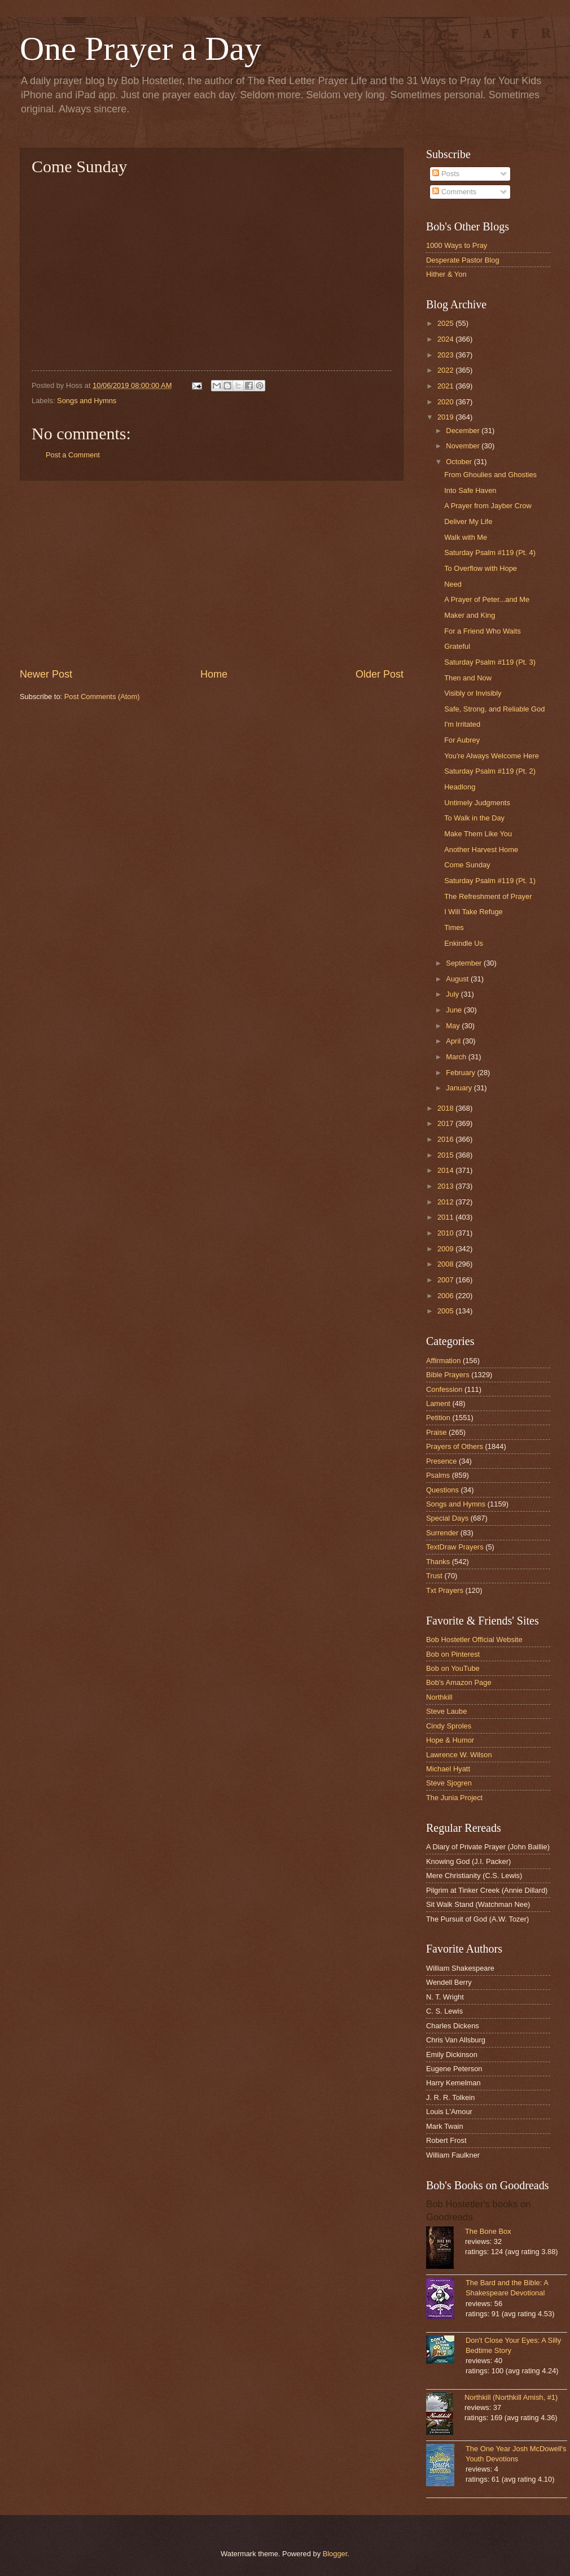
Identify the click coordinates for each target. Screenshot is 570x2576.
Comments (454, 191)
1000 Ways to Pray (456, 245)
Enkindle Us (463, 943)
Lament (438, 1403)
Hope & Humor (450, 1740)
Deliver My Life (468, 521)
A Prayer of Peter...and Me (486, 599)
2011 (446, 1217)
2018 (446, 1108)
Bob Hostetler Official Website (474, 1639)
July (453, 994)
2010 (446, 1233)
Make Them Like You (478, 833)
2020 (446, 402)
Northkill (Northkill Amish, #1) (511, 2397)
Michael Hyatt (448, 1769)
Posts (445, 173)
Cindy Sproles (448, 1726)
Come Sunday (467, 865)
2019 (446, 417)
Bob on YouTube (453, 1668)
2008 (446, 1264)
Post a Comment (73, 455)
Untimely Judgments (477, 802)
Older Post (380, 674)
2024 (446, 339)
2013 (446, 1186)
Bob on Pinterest (453, 1654)
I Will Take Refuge (473, 911)
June (455, 1010)
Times (454, 927)
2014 (446, 1170)
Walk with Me (465, 537)
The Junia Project (454, 1797)
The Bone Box (488, 2231)
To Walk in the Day (474, 818)
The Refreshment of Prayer (488, 896)
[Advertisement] (212, 574)
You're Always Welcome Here (491, 756)
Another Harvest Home (481, 849)
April (454, 1041)
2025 (446, 323)
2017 (446, 1123)
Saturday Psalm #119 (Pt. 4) (490, 552)
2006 (446, 1295)
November (463, 446)
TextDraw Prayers (455, 1547)
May (454, 1025)
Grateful (457, 646)
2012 (446, 1202)
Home (213, 674)
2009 (446, 1249)
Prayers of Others (454, 1446)
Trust (434, 1575)
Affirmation (443, 1360)
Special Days (447, 1518)
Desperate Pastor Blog (462, 260)
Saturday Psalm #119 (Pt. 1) (490, 880)
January (459, 1088)
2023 (446, 355)
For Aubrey (462, 740)
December (463, 430)
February (461, 1072)
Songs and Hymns (86, 400)
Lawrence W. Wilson (459, 1754)
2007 (446, 1280)
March (457, 1057)
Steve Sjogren (449, 1783)
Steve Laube (446, 1711)
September (465, 963)
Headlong (459, 787)
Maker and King (469, 615)
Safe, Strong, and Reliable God (494, 709)
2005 (446, 1311)
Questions (442, 1490)
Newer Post (46, 674)
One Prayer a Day (140, 48)
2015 (446, 1155)
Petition (438, 1417)
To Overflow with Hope (480, 568)
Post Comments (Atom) (102, 696)
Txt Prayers (444, 1590)
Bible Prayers (448, 1374)
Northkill (439, 1697)
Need (453, 584)
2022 (446, 370)
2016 (446, 1139)
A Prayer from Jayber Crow (488, 505)
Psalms (438, 1475)
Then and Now (468, 678)
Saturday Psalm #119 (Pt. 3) (490, 662)
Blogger (335, 2553)
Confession (444, 1389)
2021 (446, 386)
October (459, 461)
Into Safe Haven (470, 490)
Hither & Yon (446, 274)
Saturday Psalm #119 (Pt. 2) (490, 771)
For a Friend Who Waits (482, 631)
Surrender (442, 1533)
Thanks (438, 1561)
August (458, 979)
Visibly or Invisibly (472, 693)
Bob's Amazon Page (459, 1682)
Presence (441, 1461)
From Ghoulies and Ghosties (490, 474)
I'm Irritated (462, 724)
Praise (436, 1432)
